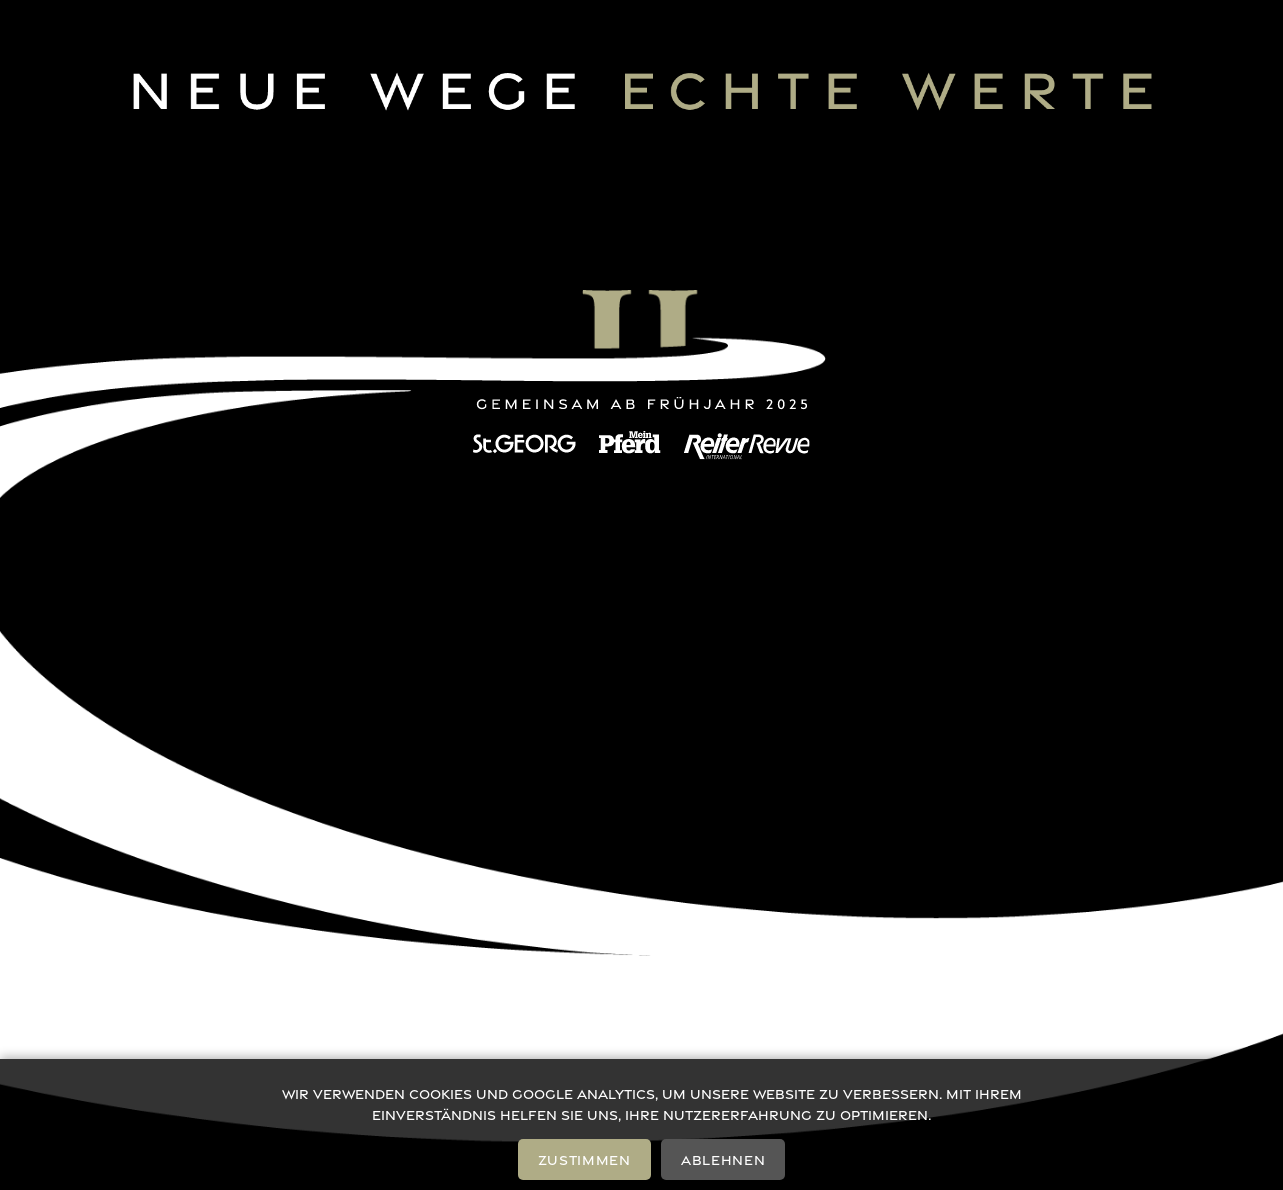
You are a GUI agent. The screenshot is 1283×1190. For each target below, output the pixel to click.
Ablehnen (723, 1159)
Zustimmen (584, 1159)
